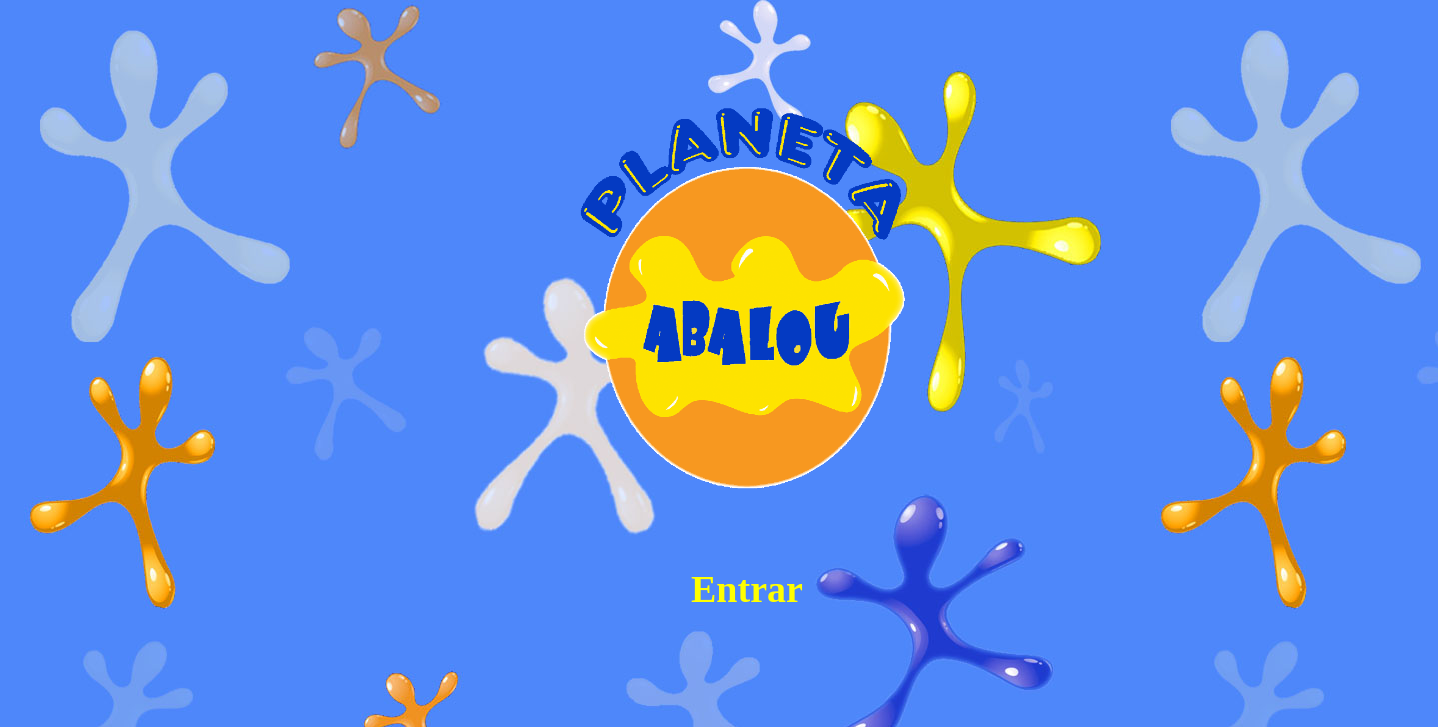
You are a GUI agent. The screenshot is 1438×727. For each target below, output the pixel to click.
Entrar (747, 589)
